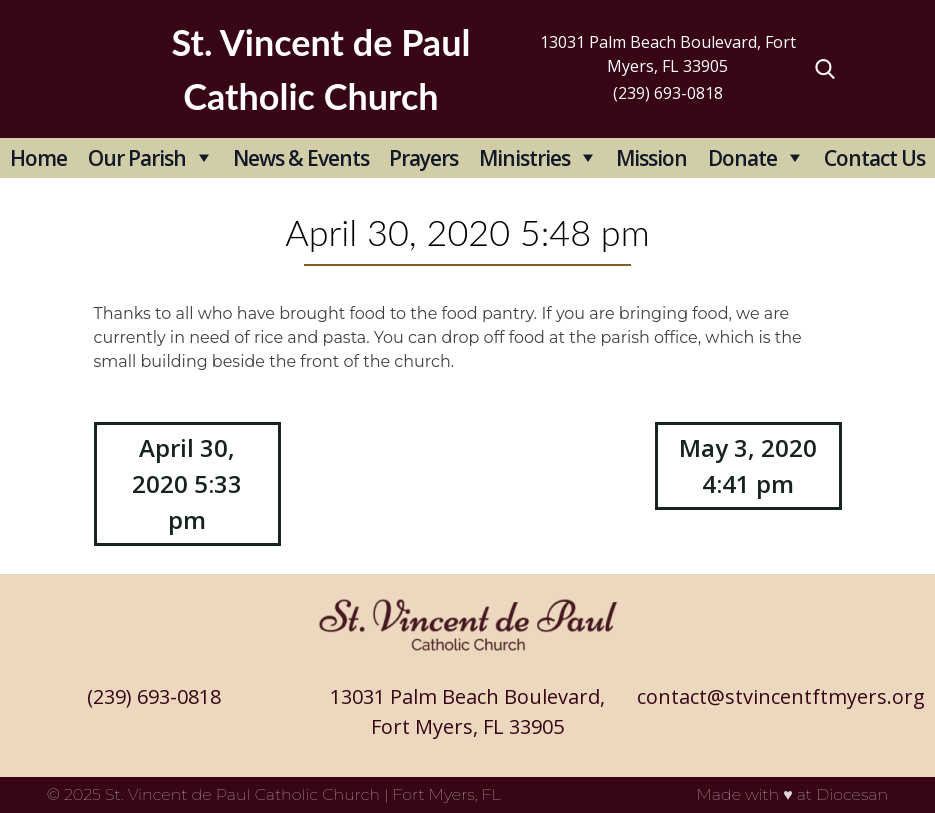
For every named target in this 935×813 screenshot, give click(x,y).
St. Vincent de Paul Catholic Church (242, 794)
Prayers (423, 158)
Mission (651, 158)
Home (38, 158)
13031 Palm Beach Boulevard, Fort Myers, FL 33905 (668, 54)
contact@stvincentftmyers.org (781, 696)
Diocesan (852, 794)
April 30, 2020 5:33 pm (187, 483)
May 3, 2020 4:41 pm (748, 465)
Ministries (524, 158)
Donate (742, 158)
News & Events (301, 158)
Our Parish (137, 158)
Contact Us (874, 158)
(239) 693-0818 (668, 93)
